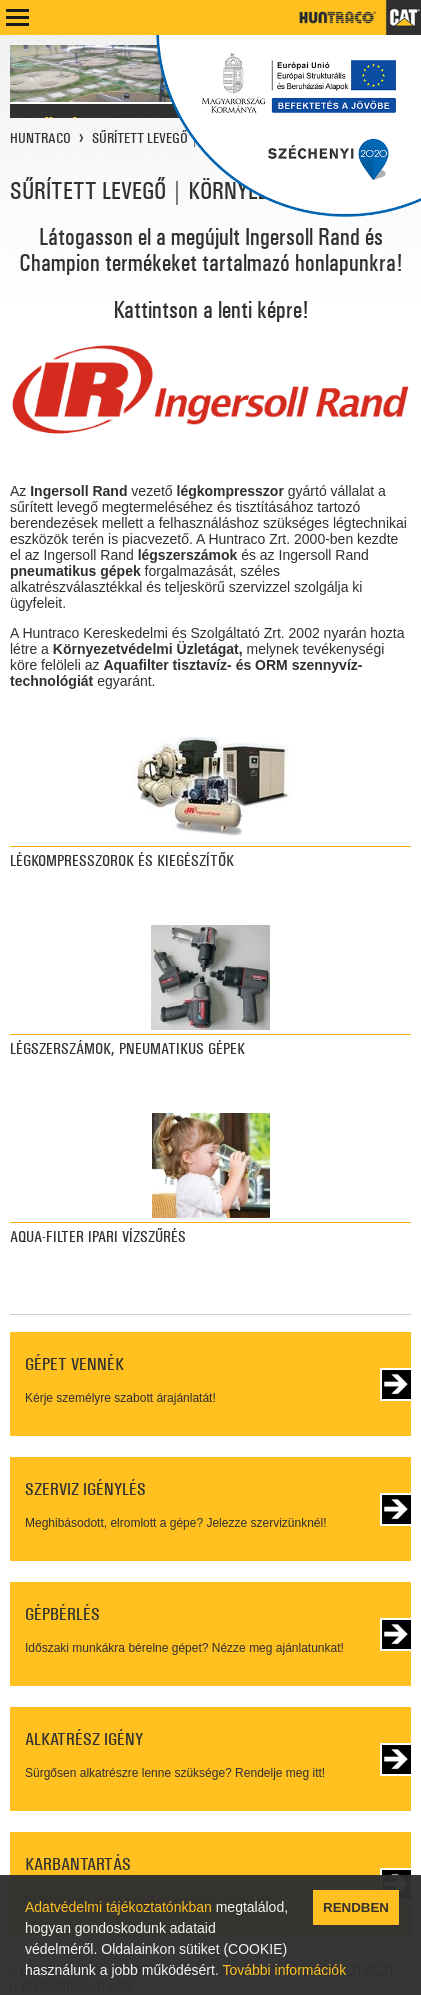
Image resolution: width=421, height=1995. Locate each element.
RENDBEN (356, 1907)
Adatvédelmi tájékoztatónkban (118, 1907)
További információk (284, 1970)
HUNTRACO (40, 138)
